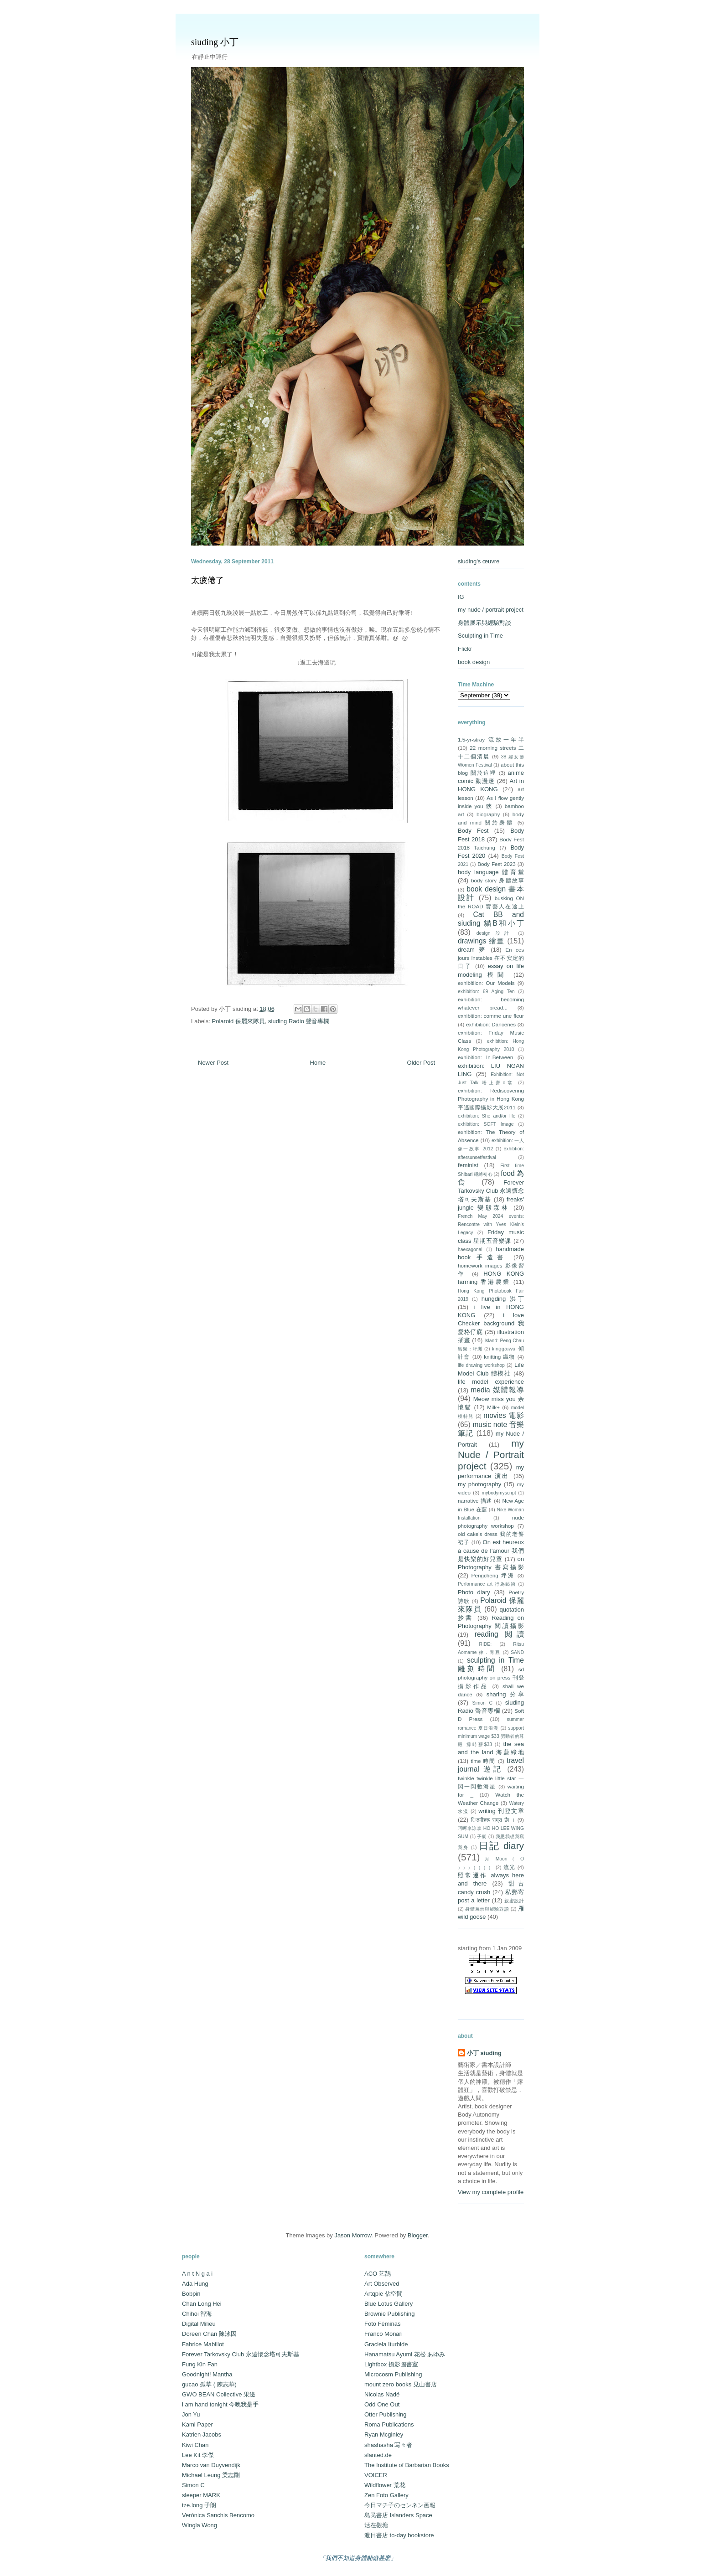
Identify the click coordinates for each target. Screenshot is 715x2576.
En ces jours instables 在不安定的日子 (491, 958)
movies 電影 (503, 1415)
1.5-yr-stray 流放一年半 (491, 739)
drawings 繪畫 (481, 941)
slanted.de (378, 2455)
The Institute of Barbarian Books (406, 2465)
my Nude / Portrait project (491, 1454)
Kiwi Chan (195, 2445)
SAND (517, 1652)
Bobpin (191, 2293)
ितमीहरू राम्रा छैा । (493, 1820)
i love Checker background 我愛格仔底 (491, 1323)
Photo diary (474, 1592)
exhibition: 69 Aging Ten (486, 991)
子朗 (482, 1836)
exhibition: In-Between (485, 1057)
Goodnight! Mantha (207, 2374)
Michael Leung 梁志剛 (211, 2475)
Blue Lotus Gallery (388, 2303)
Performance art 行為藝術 (487, 1584)
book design (474, 662)
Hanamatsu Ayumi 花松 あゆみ (404, 2354)
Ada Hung (195, 2283)
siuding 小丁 (214, 42)
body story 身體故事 (497, 880)
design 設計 (495, 933)
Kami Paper (197, 2424)
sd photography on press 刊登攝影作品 (491, 1677)
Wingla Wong (199, 2525)
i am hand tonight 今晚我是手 (220, 2404)
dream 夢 (472, 949)
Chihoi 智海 (197, 2313)
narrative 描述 (475, 1501)
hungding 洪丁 (503, 1298)
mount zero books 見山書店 (400, 2384)
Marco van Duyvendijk (211, 2465)
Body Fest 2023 (496, 864)
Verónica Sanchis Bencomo (218, 2515)
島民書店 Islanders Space (398, 2515)
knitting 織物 (499, 1357)
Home (318, 1062)
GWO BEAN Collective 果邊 (218, 2394)
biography (488, 814)
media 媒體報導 (497, 1390)
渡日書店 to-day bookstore (399, 2535)
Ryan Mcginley (383, 2434)
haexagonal (470, 1249)
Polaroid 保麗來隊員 (238, 1021)
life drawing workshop (481, 1365)
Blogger (418, 2235)
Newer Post (213, 1062)
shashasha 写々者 (388, 2445)
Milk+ (493, 1407)
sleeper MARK (201, 2495)
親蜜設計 (514, 1900)
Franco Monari (383, 2333)
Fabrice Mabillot (203, 2344)
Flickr (465, 648)
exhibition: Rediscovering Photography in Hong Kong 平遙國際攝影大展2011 (491, 1098)
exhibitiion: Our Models (486, 983)
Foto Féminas (382, 2323)
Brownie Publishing (389, 2313)
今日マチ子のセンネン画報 (399, 2505)
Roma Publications (389, 2424)
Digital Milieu (199, 2323)
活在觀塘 (376, 2525)
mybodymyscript (499, 1492)
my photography (479, 1484)
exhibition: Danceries (491, 1024)
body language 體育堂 (491, 872)
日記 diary (501, 1845)
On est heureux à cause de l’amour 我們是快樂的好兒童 (491, 1550)
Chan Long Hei (202, 2303)
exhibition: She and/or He (486, 1115)
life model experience (491, 1381)
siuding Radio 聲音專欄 (298, 1021)
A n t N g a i (197, 2273)
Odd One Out (381, 2404)
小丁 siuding (484, 2053)
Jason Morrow (352, 2235)
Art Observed (381, 2283)
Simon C (482, 1702)
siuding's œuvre (478, 561)
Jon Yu (191, 2414)
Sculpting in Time (480, 635)
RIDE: (485, 1644)
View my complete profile (490, 2192)
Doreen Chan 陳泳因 (209, 2333)
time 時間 (483, 1761)
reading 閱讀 (499, 1634)
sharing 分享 (505, 1694)
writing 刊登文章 (501, 1811)
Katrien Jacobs (201, 2434)
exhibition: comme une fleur (491, 1016)
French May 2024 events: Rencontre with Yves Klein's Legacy (491, 1224)
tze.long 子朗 (199, 2505)
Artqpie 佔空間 (383, 2293)
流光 (509, 1867)
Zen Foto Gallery (386, 2495)
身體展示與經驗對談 (484, 622)
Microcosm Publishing (393, 2374)
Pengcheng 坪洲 (493, 1575)
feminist (468, 1165)
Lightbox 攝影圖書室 (391, 2364)
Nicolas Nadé (381, 2394)
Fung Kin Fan (200, 2364)
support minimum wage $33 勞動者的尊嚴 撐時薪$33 (491, 1736)
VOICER (375, 2475)
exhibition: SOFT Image (486, 1124)
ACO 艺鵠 (377, 2273)
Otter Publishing (385, 2414)
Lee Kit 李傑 (198, 2455)
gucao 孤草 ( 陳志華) (209, 2384)
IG (461, 596)
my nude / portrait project (490, 609)
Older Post (421, 1062)
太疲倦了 (207, 580)
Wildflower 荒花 (384, 2485)
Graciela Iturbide (386, 2344)
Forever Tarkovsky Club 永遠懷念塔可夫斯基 (491, 1190)
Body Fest (473, 830)
